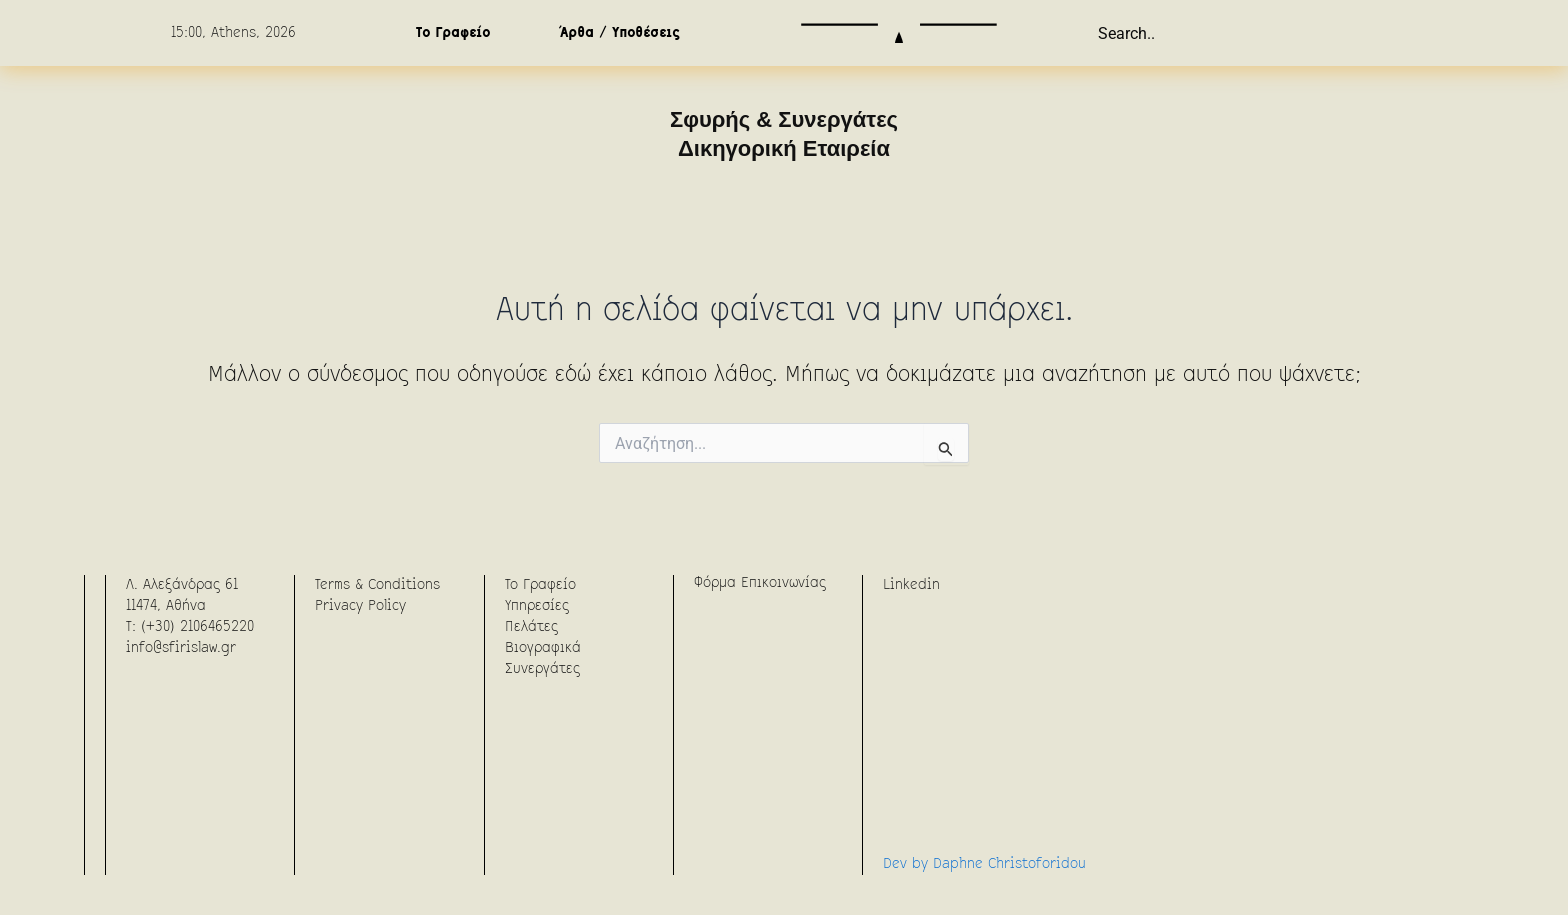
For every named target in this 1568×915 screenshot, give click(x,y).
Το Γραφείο (453, 33)
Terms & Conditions (377, 585)
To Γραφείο (540, 585)
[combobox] (1197, 33)
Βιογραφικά (543, 648)
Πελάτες (531, 627)
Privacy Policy (360, 606)
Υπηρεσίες (537, 606)
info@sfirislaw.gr (181, 648)
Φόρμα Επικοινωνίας (760, 583)
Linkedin (911, 585)
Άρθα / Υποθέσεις (620, 33)
